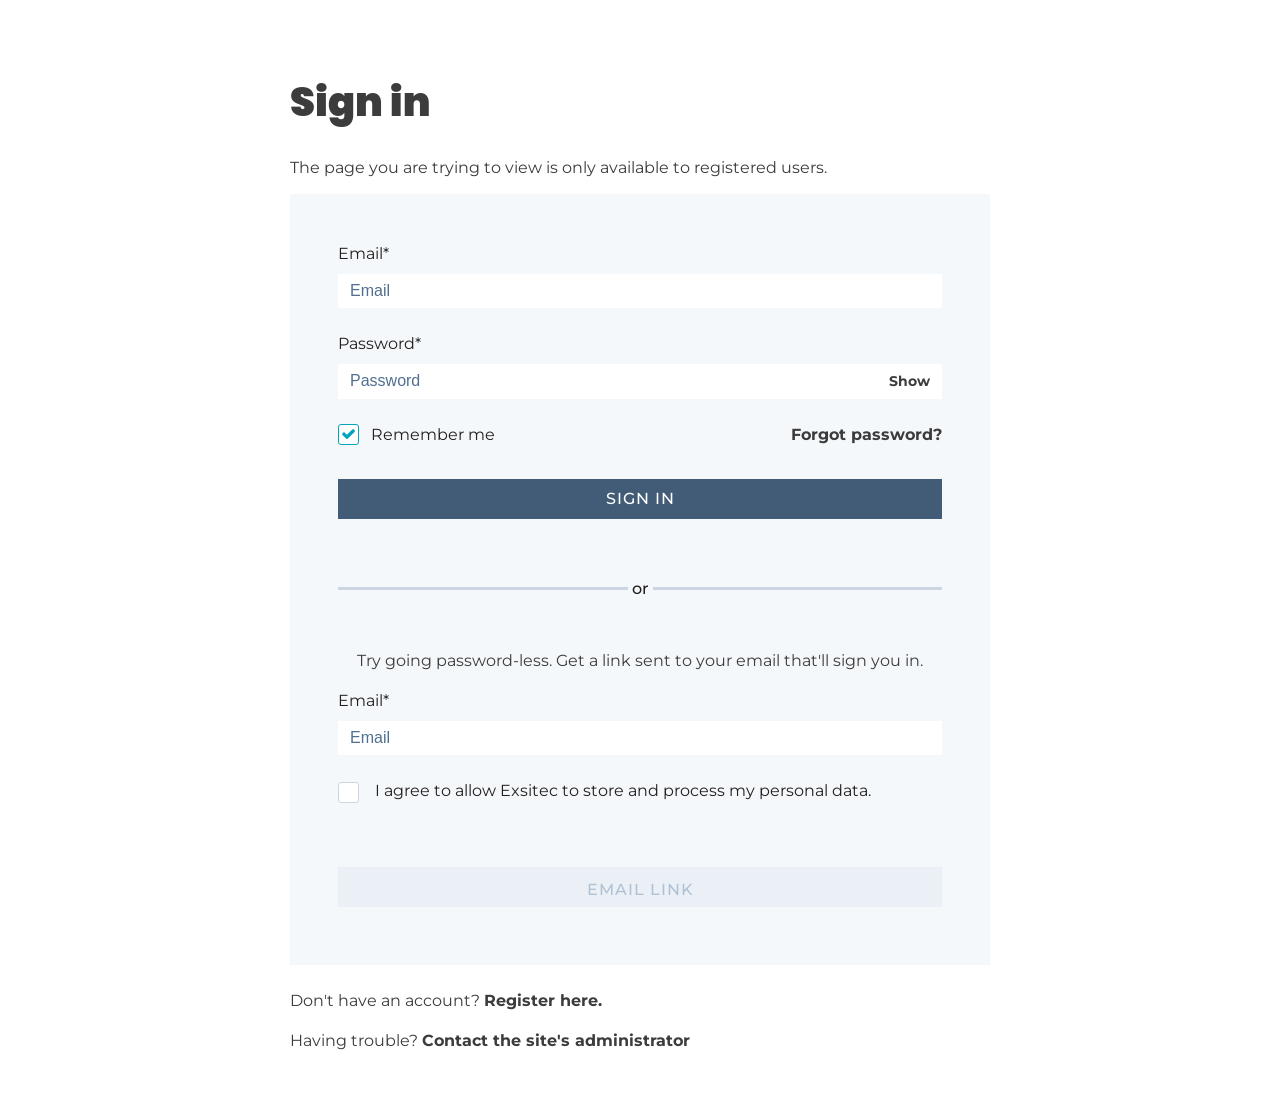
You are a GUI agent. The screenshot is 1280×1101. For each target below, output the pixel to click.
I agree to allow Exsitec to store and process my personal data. (623, 790)
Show (909, 381)
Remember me (433, 434)
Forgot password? (866, 434)
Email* (363, 253)
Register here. (543, 1000)
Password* (379, 343)
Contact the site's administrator (556, 1040)
